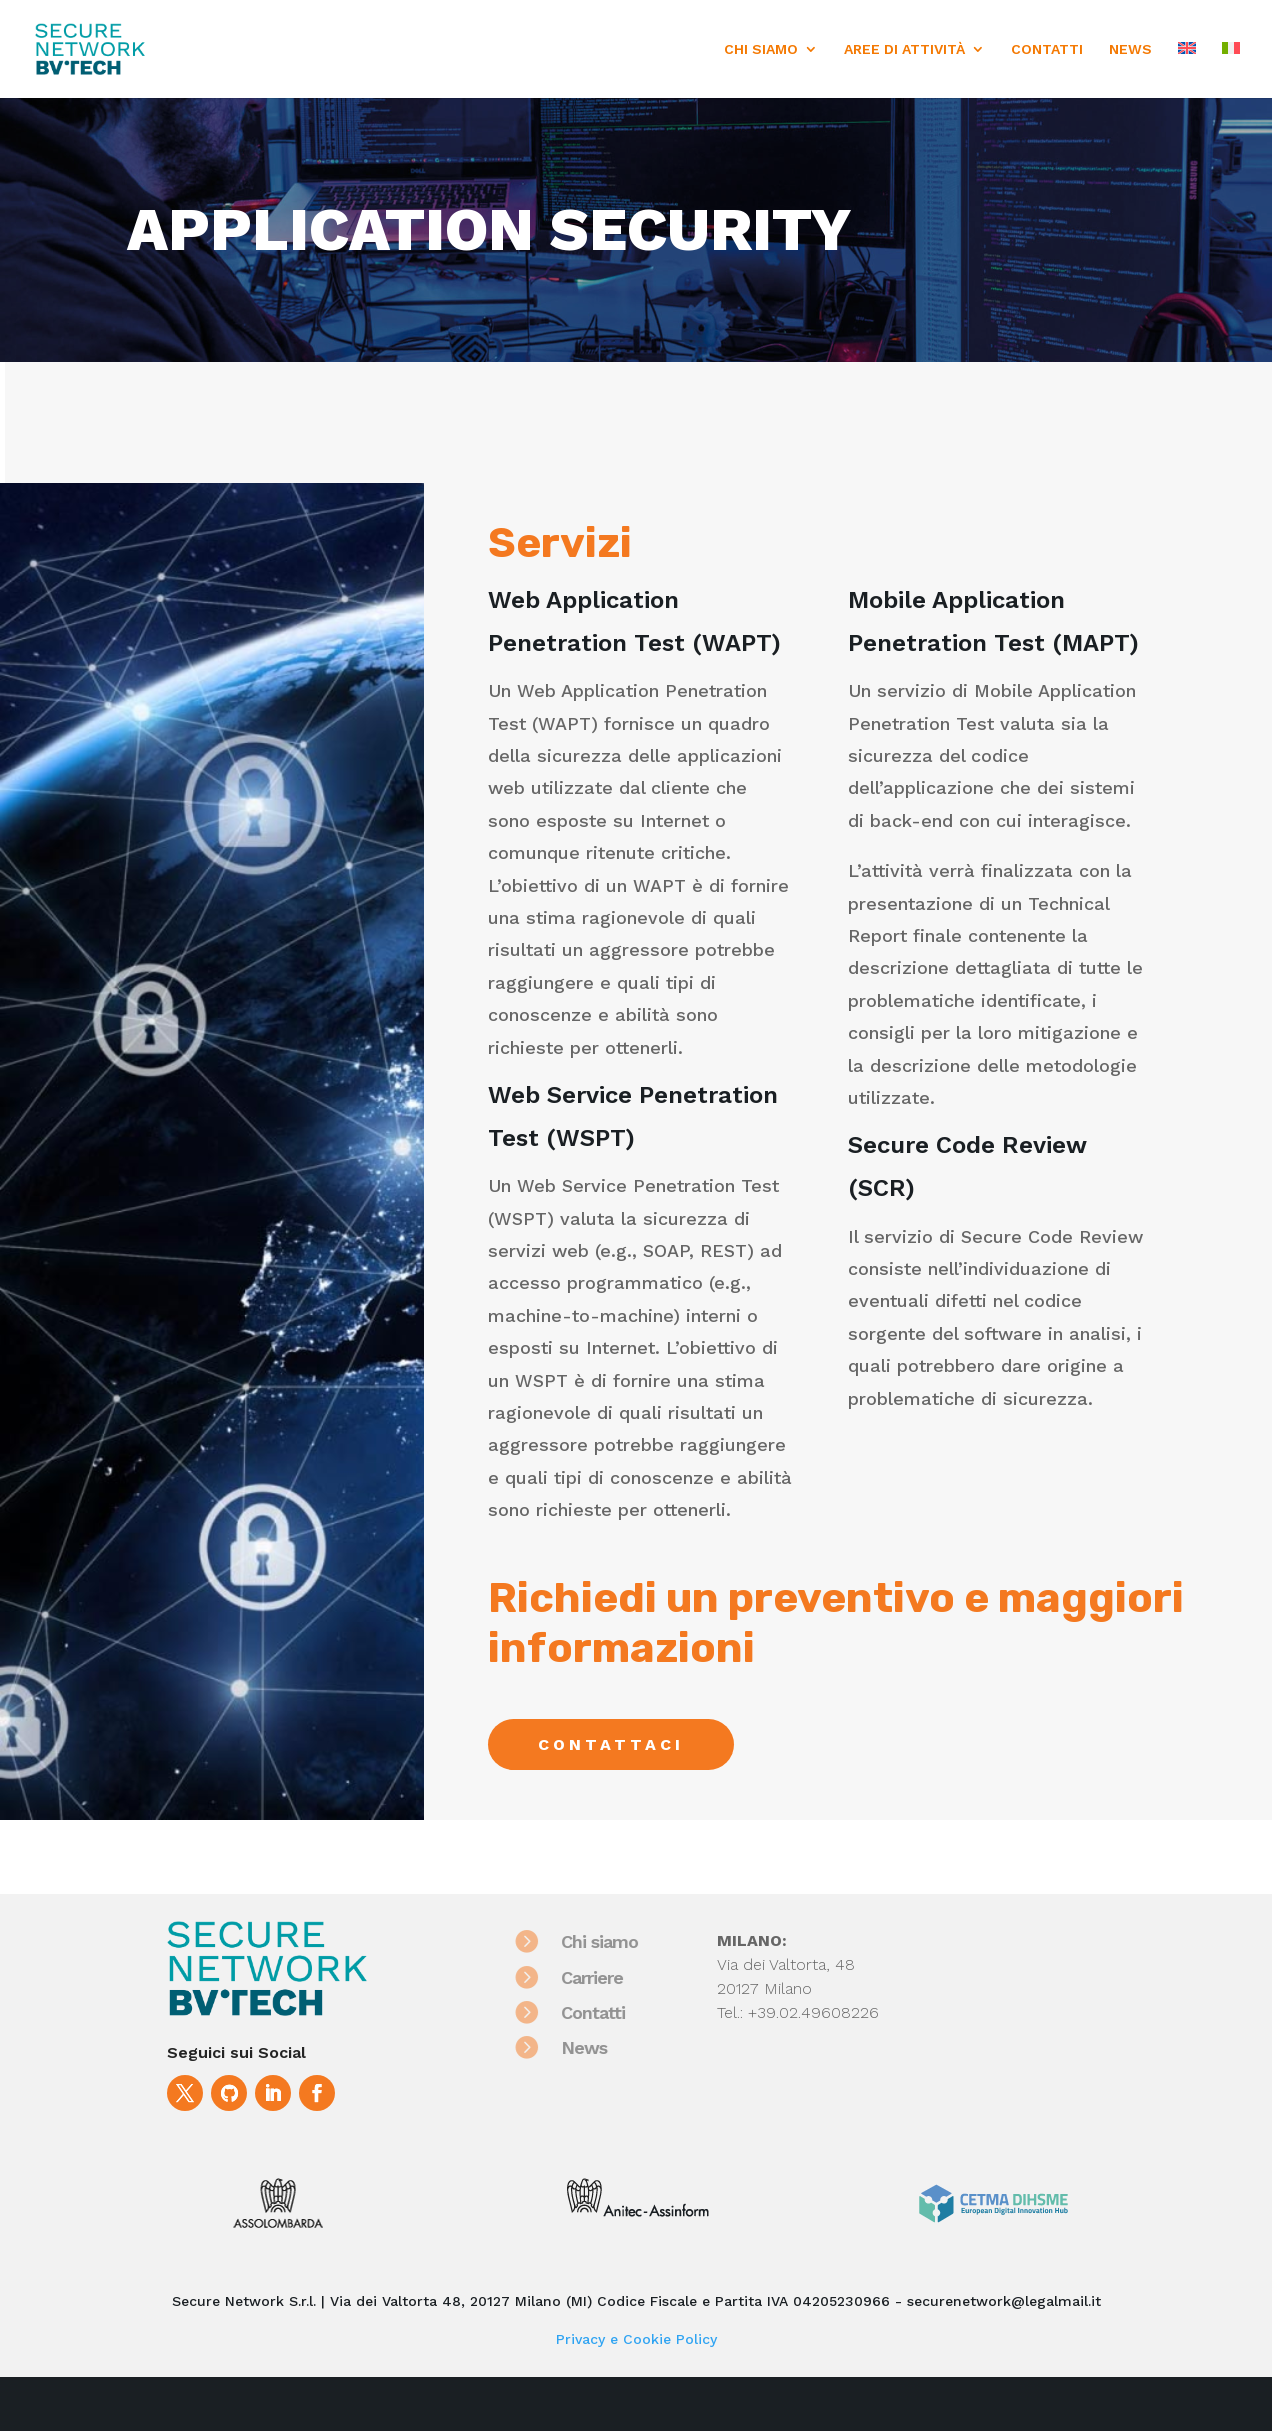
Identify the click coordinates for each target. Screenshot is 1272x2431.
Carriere (604, 1977)
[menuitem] (1187, 70)
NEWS (1130, 49)
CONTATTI (1047, 49)
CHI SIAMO (761, 49)
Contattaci (611, 1744)
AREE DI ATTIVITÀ (904, 49)
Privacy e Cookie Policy (636, 2339)
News (596, 2047)
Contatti (605, 2012)
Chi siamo (611, 1941)
